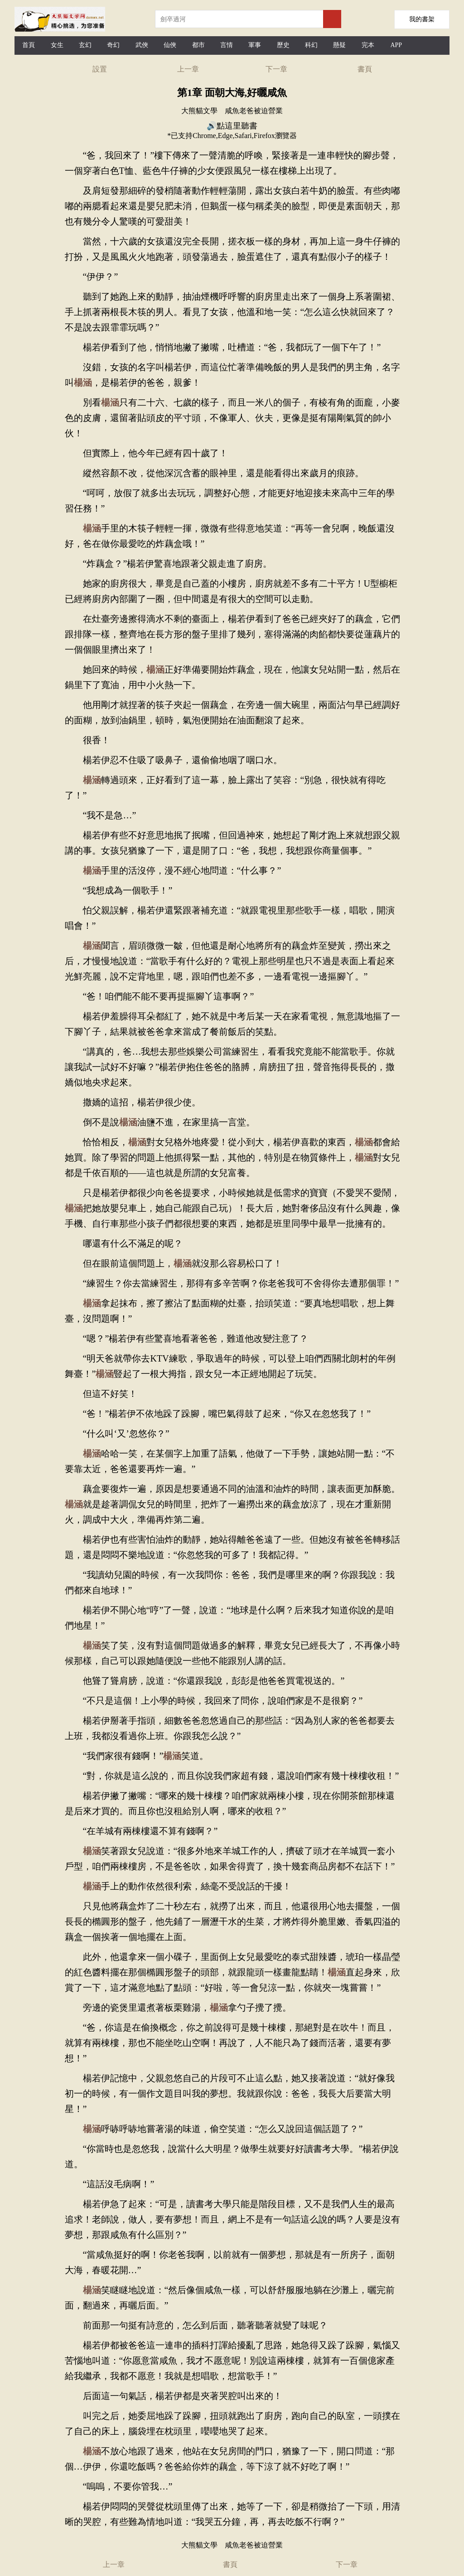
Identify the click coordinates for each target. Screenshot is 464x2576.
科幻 (311, 45)
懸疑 (339, 45)
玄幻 (85, 45)
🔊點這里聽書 (232, 125)
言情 (226, 45)
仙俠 (170, 45)
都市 (198, 45)
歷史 (283, 45)
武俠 (141, 45)
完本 (368, 45)
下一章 (276, 69)
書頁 (365, 69)
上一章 (188, 69)
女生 (57, 45)
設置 (99, 69)
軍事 (254, 45)
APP (396, 45)
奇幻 (113, 45)
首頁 (28, 45)
